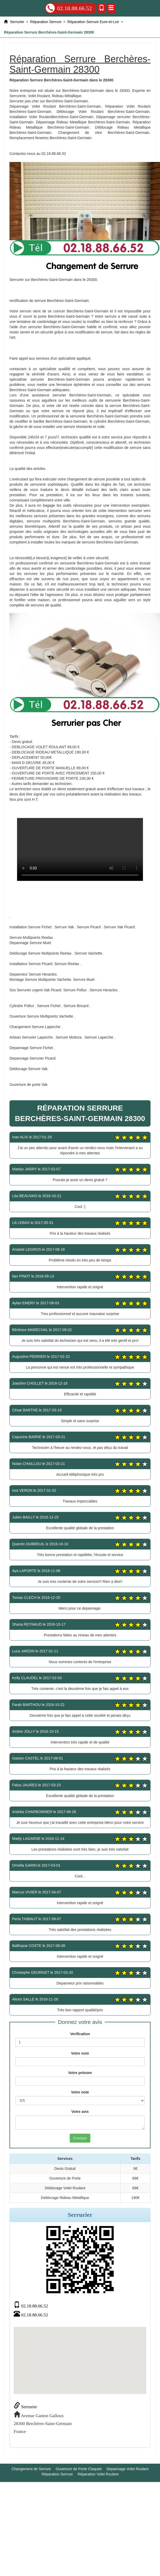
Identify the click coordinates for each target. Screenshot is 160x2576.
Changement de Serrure (31, 2469)
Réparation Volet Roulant (98, 2474)
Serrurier (25, 2406)
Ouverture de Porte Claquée (79, 2469)
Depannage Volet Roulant (128, 2469)
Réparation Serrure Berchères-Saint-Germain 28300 (80, 849)
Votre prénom (80, 2073)
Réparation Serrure (57, 2474)
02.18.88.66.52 (69, 8)
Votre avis (80, 2111)
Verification (80, 2034)
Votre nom (80, 2053)
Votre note (80, 2092)
